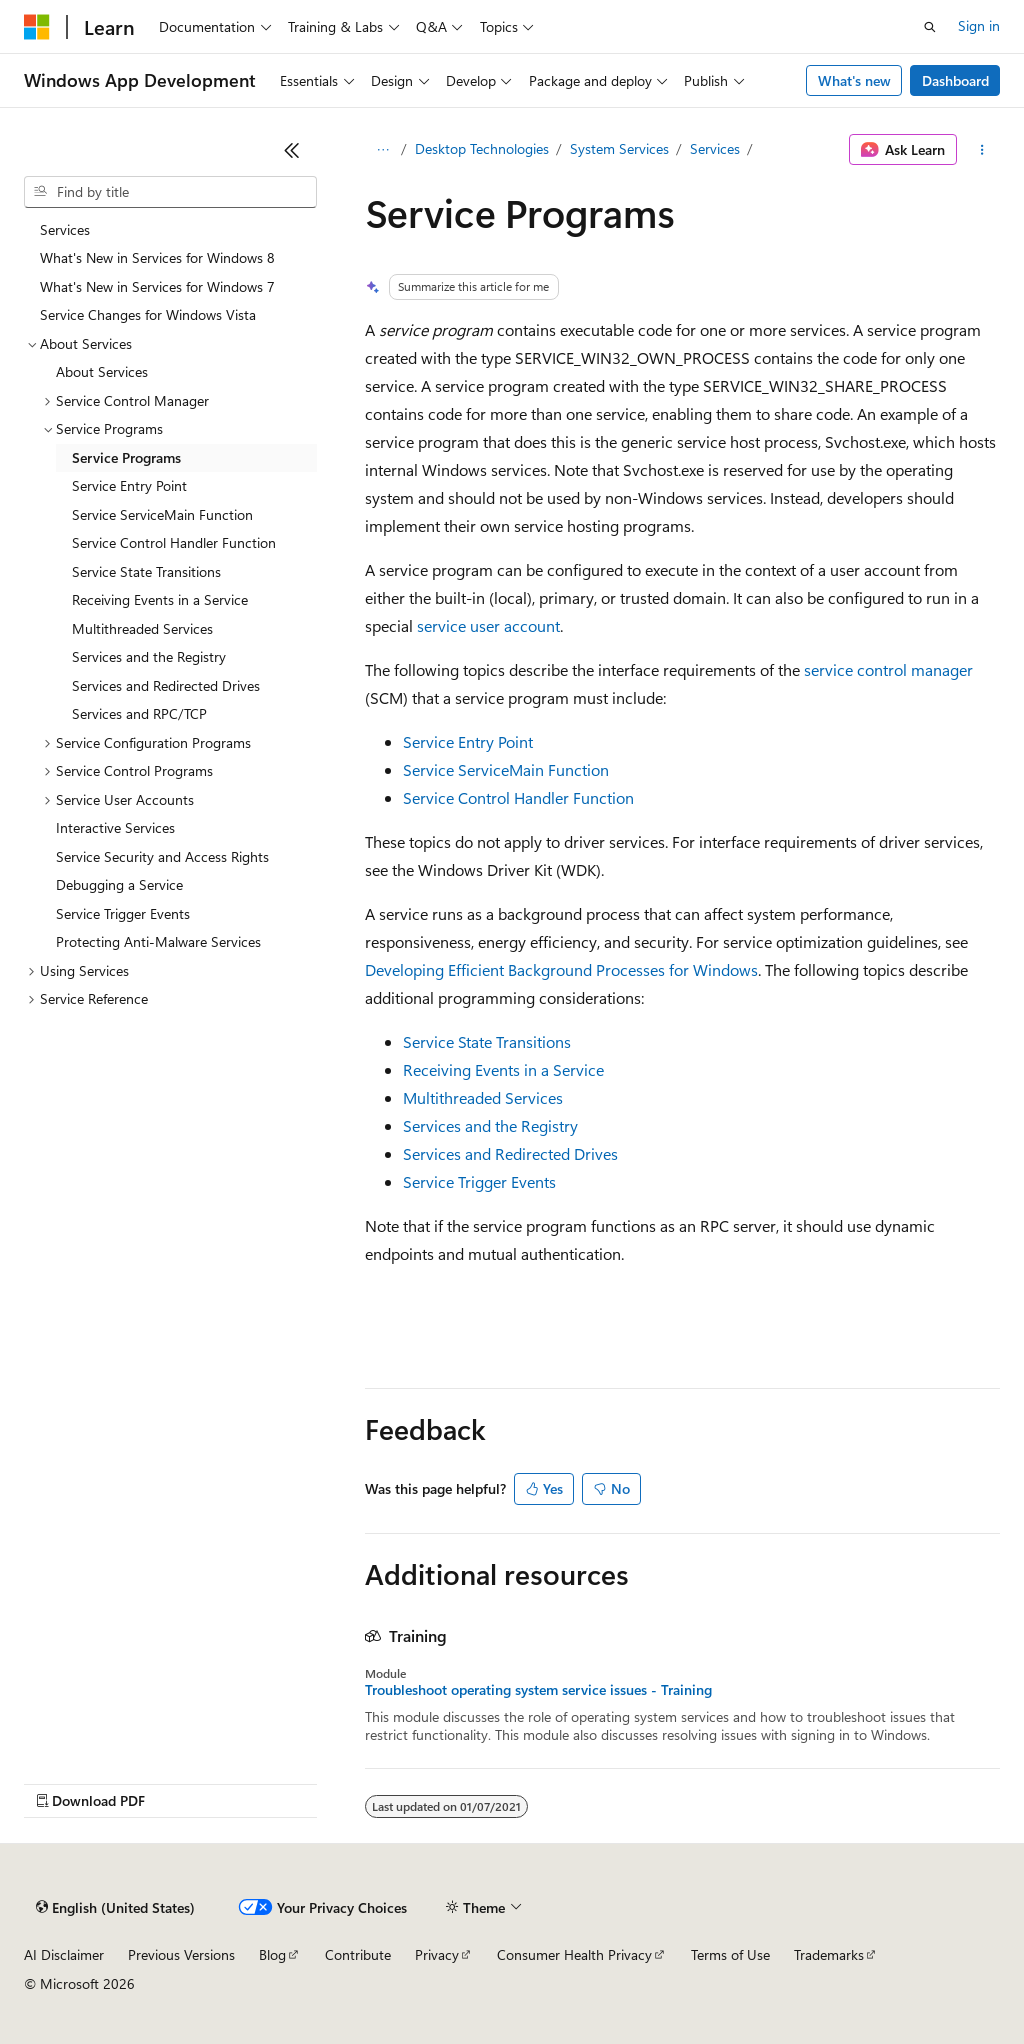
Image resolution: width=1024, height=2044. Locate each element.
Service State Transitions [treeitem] (146, 571)
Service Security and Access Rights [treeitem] (162, 856)
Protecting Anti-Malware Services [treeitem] (158, 941)
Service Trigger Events (479, 1181)
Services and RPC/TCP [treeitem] (139, 713)
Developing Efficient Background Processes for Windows (561, 969)
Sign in (979, 25)
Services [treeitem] (65, 229)
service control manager (888, 669)
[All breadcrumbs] (382, 150)
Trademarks (829, 1954)
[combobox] (170, 192)
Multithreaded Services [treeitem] (142, 628)
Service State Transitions (487, 1041)
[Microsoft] (37, 27)
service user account (488, 625)
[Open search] (930, 27)
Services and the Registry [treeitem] (149, 656)
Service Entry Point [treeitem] (129, 485)
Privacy (437, 1954)
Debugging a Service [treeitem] (119, 884)
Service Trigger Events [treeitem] (123, 913)
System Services (619, 148)
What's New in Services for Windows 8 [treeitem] (157, 257)
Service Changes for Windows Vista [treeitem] (148, 314)
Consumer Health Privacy (574, 1954)
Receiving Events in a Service (503, 1069)
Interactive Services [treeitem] (115, 827)
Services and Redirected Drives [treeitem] (166, 685)
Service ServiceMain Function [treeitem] (162, 514)
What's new (854, 80)
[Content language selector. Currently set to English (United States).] (115, 1908)
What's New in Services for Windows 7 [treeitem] (157, 286)
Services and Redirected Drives (510, 1153)
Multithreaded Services (483, 1097)
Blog (272, 1954)
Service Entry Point (468, 741)
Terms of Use (730, 1954)
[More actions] (982, 150)
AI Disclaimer (64, 1954)
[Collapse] (292, 150)
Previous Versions (181, 1954)
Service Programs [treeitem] (126, 457)
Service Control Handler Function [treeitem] (174, 542)
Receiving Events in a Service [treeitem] (160, 599)
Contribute (358, 1954)
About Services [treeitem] (102, 371)
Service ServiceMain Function (506, 769)
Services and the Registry (490, 1125)
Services (715, 148)
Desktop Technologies (482, 148)
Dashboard (955, 80)
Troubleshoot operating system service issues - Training (538, 1690)
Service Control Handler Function (518, 797)
